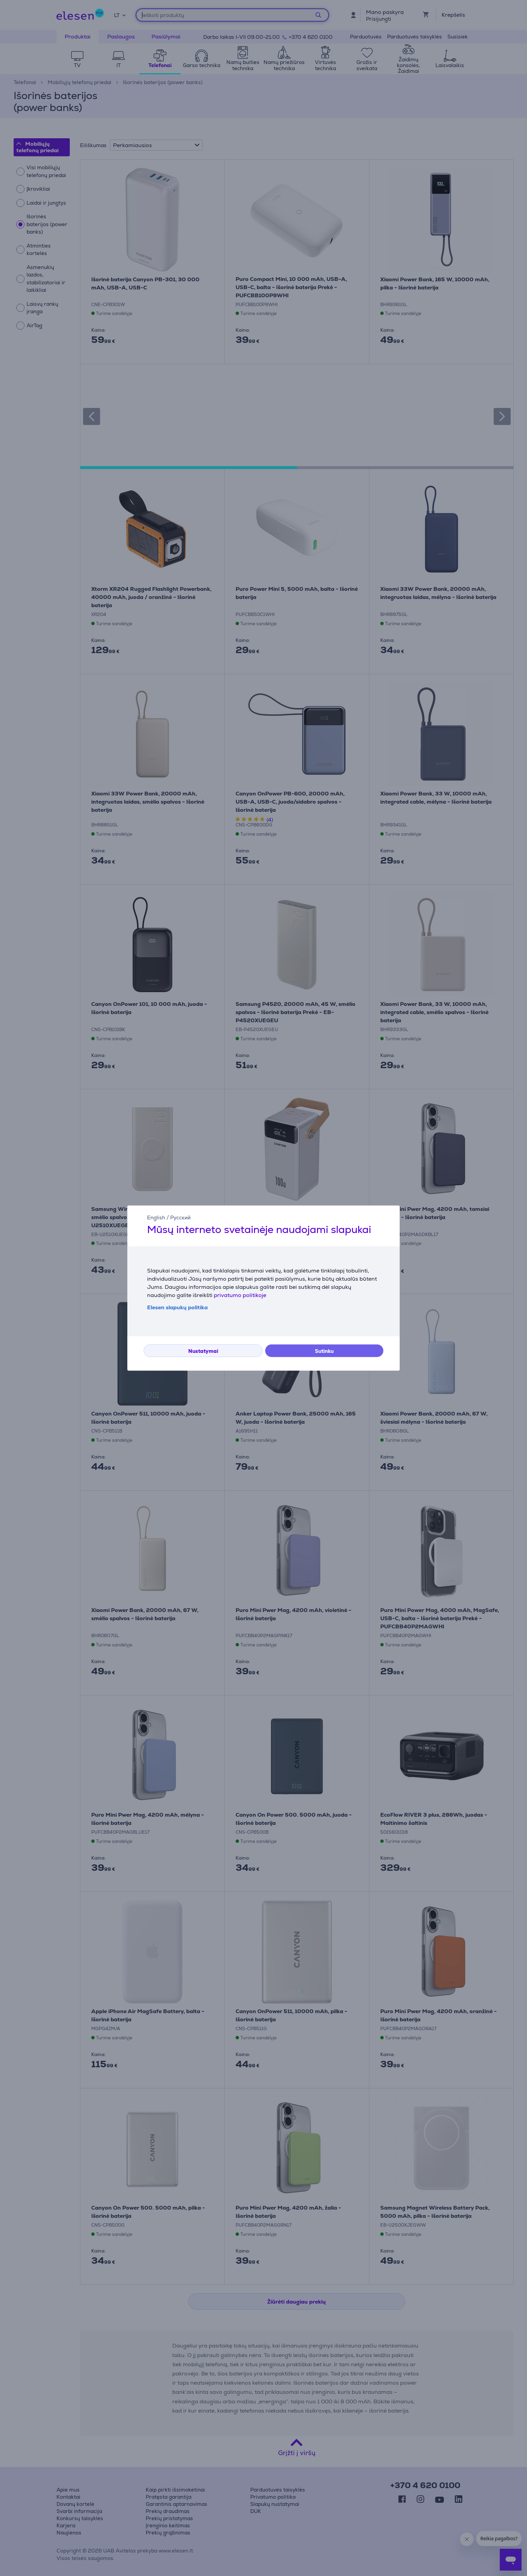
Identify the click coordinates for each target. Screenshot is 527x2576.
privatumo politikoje (240, 1295)
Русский (180, 1217)
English (156, 1217)
